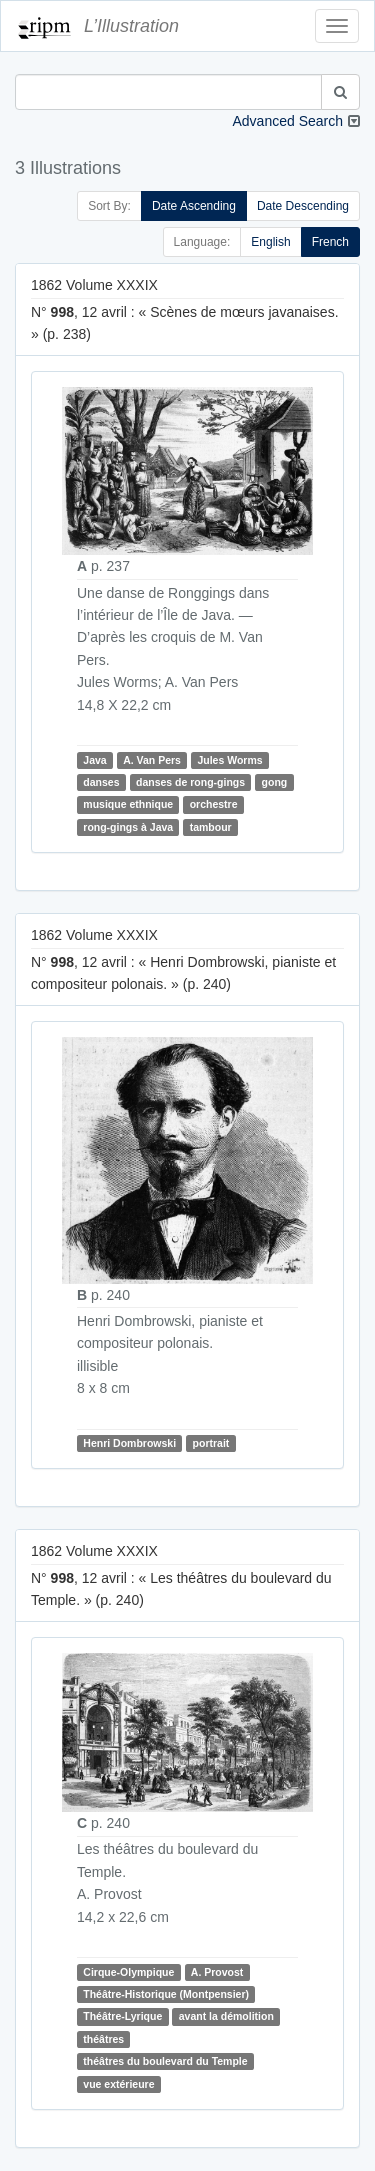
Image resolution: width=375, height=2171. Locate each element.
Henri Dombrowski (129, 1443)
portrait (211, 1443)
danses (101, 782)
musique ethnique (128, 805)
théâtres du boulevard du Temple (165, 2061)
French (330, 242)
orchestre (214, 805)
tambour (211, 827)
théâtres (103, 2039)
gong (275, 782)
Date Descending (303, 206)
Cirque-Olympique (128, 1972)
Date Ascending (194, 206)
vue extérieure (118, 2084)
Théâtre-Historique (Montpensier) (166, 1994)
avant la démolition (226, 2016)
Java (94, 760)
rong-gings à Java (128, 827)
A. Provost (217, 1972)
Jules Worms (229, 760)
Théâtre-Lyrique (122, 2016)
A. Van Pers (152, 760)
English (270, 242)
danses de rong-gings (190, 782)
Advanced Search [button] (287, 121)
